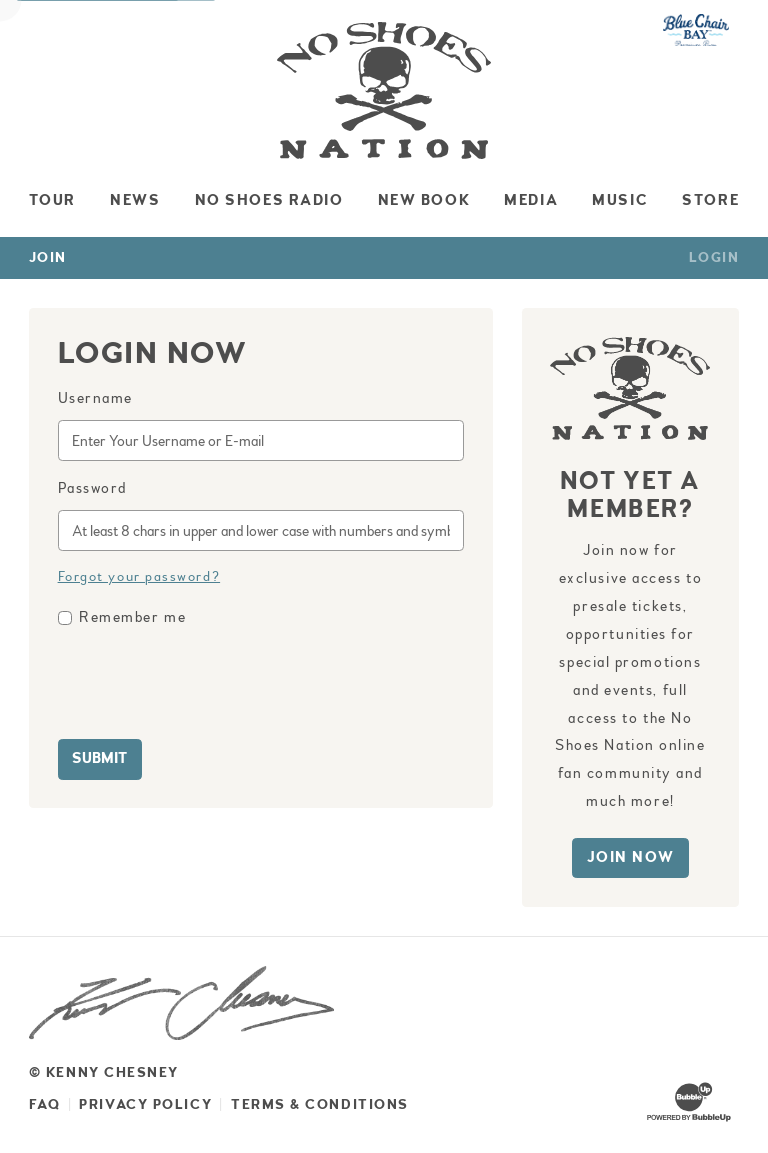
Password (92, 488)
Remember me (132, 617)
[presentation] (210, 686)
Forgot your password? (139, 576)
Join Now (630, 857)
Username (95, 398)
